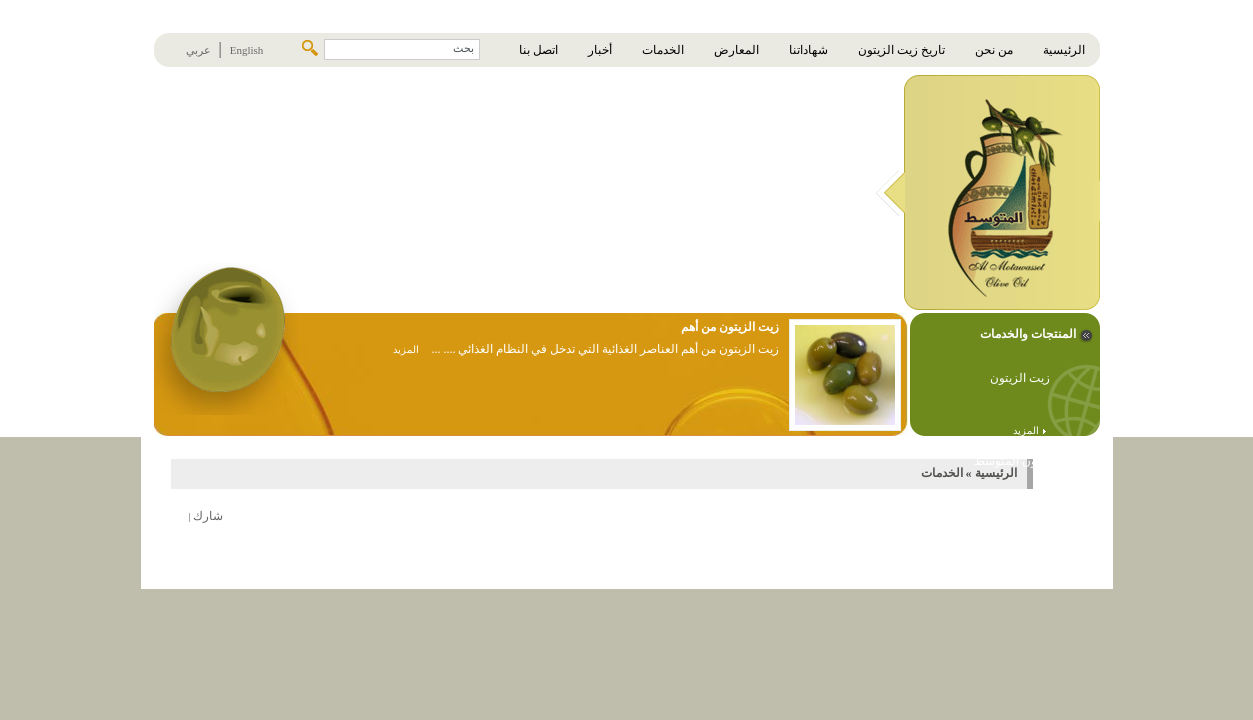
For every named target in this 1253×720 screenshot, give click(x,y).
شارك (208, 516)
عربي (198, 50)
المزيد (1030, 430)
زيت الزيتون (1020, 378)
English (247, 50)
